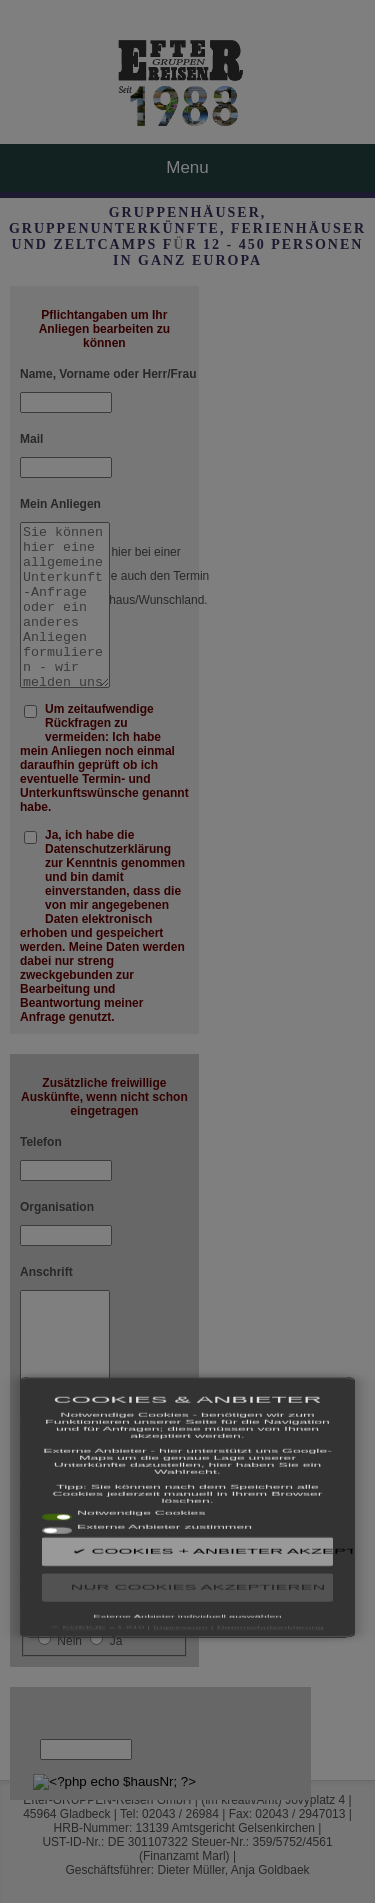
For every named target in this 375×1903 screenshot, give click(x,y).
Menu (187, 167)
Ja (116, 1641)
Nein (69, 1641)
